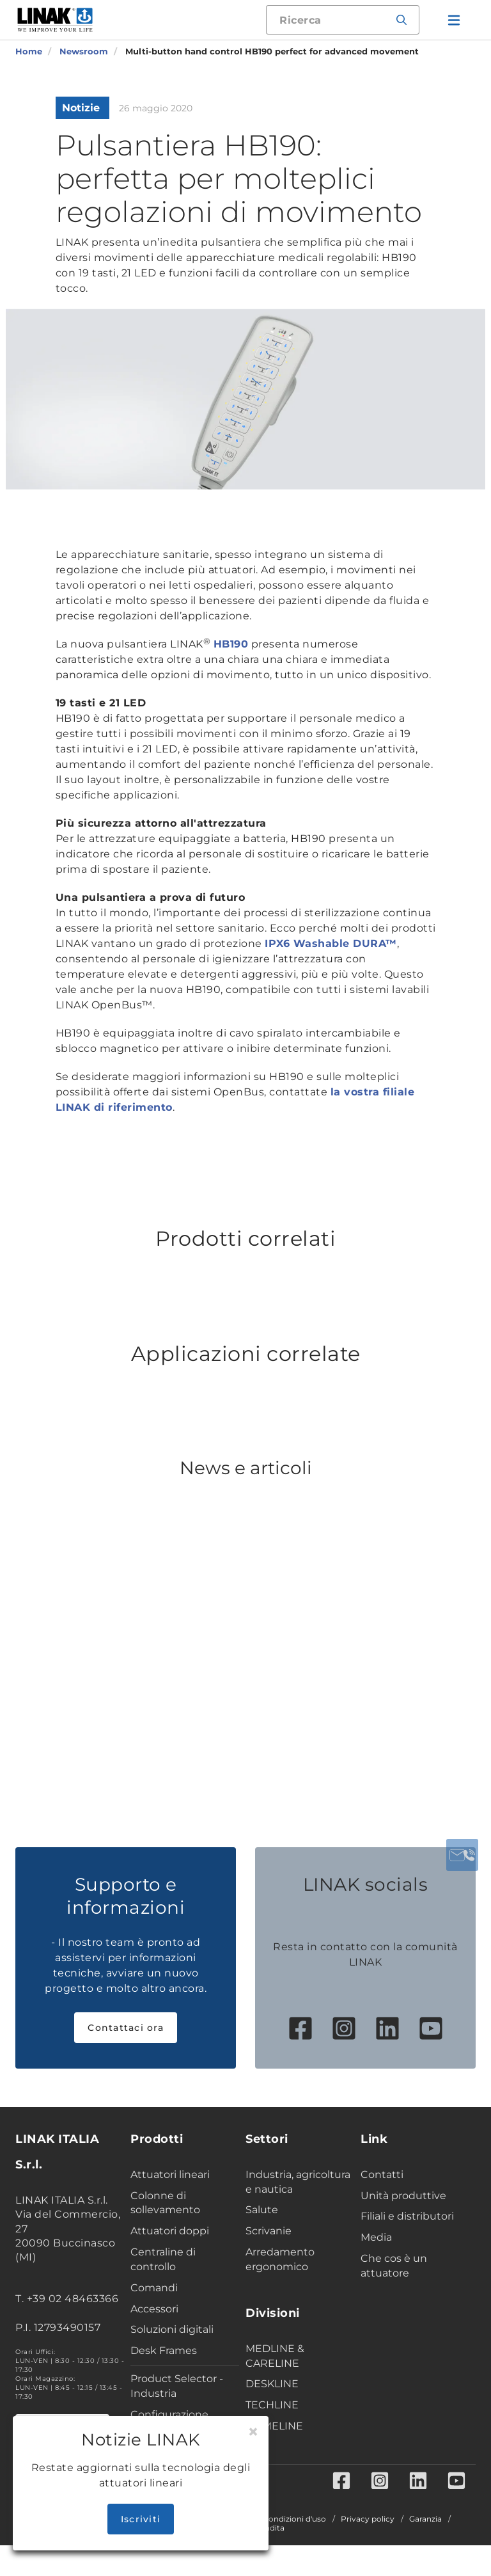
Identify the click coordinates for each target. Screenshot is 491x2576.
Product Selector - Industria (176, 2386)
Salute (262, 2210)
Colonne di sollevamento (165, 2203)
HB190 (231, 644)
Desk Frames (163, 2350)
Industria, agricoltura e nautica (298, 2181)
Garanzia (425, 2519)
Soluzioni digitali (172, 2329)
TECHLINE (272, 2405)
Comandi (154, 2288)
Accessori (154, 2309)
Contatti (382, 2174)
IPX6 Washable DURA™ (331, 943)
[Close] (253, 2432)
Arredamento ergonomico (280, 2259)
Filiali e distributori (407, 2216)
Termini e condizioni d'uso (276, 2519)
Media (376, 2237)
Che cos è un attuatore (394, 2265)
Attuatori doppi (169, 2231)
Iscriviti (140, 2519)
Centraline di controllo (163, 2259)
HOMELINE (274, 2426)
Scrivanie (269, 2231)
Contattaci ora (126, 2027)
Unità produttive (403, 2196)
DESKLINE (272, 2384)
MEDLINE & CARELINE (275, 2355)
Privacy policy (367, 2519)
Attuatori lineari (170, 2174)
